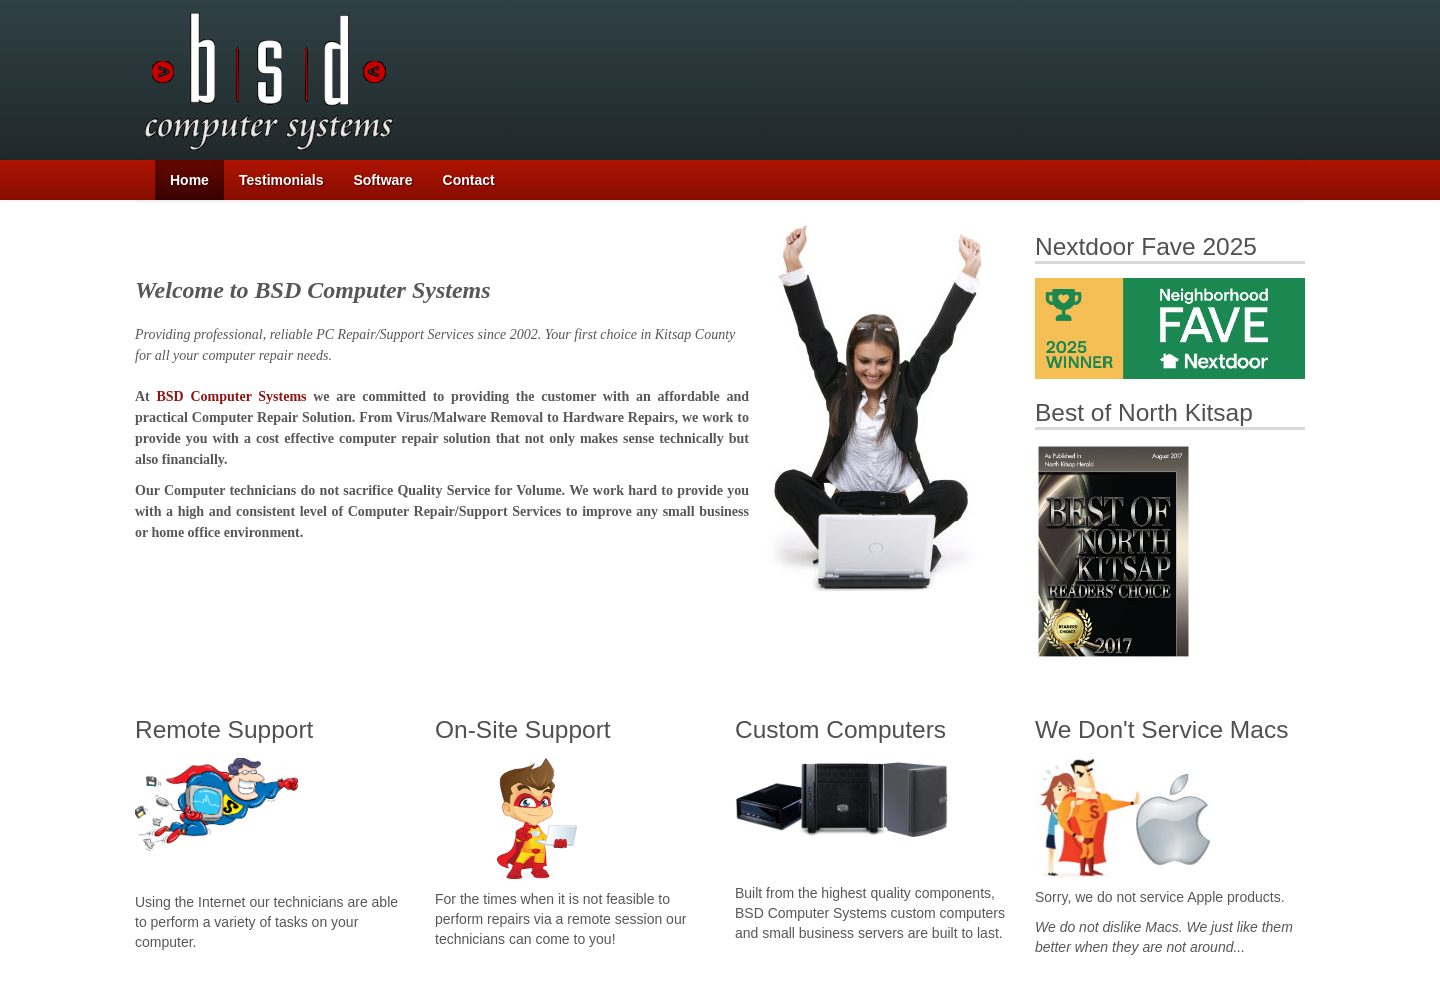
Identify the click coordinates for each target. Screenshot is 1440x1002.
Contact (469, 180)
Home (189, 180)
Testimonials (281, 180)
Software (382, 180)
